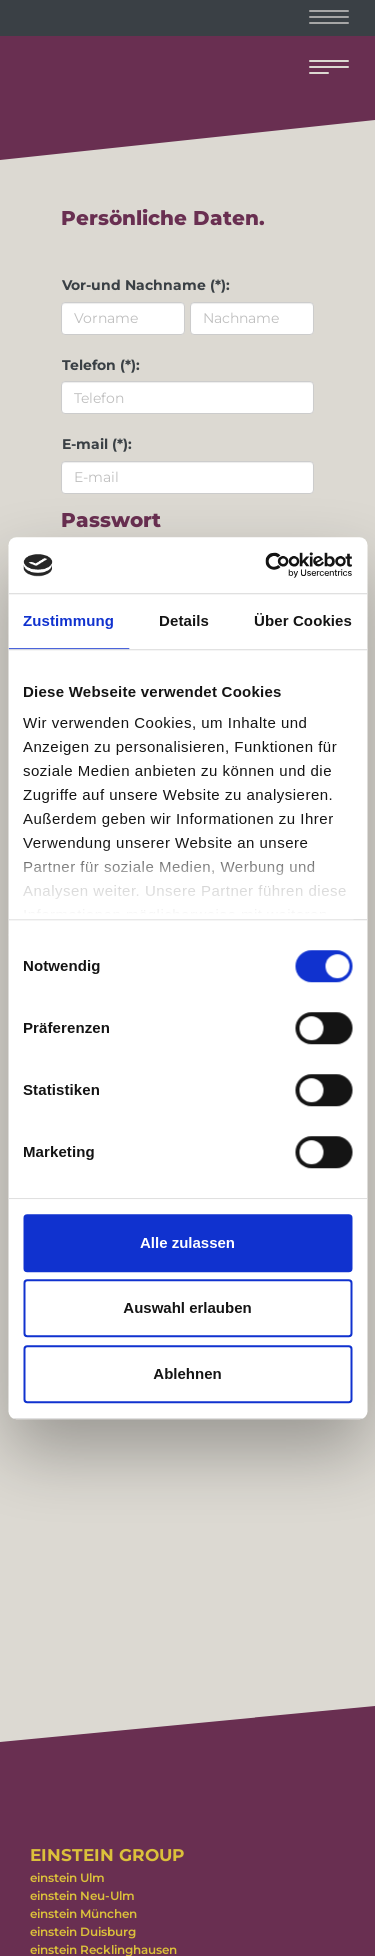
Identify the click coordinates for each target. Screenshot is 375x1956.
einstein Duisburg (83, 1931)
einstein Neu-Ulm (82, 1895)
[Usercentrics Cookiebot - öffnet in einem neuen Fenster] (267, 565)
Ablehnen (187, 1373)
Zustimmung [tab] (68, 620)
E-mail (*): (97, 444)
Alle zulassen (187, 1242)
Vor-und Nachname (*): (146, 285)
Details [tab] (184, 620)
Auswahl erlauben (187, 1307)
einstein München (83, 1913)
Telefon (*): (101, 365)
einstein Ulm (67, 1877)
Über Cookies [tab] (303, 620)
